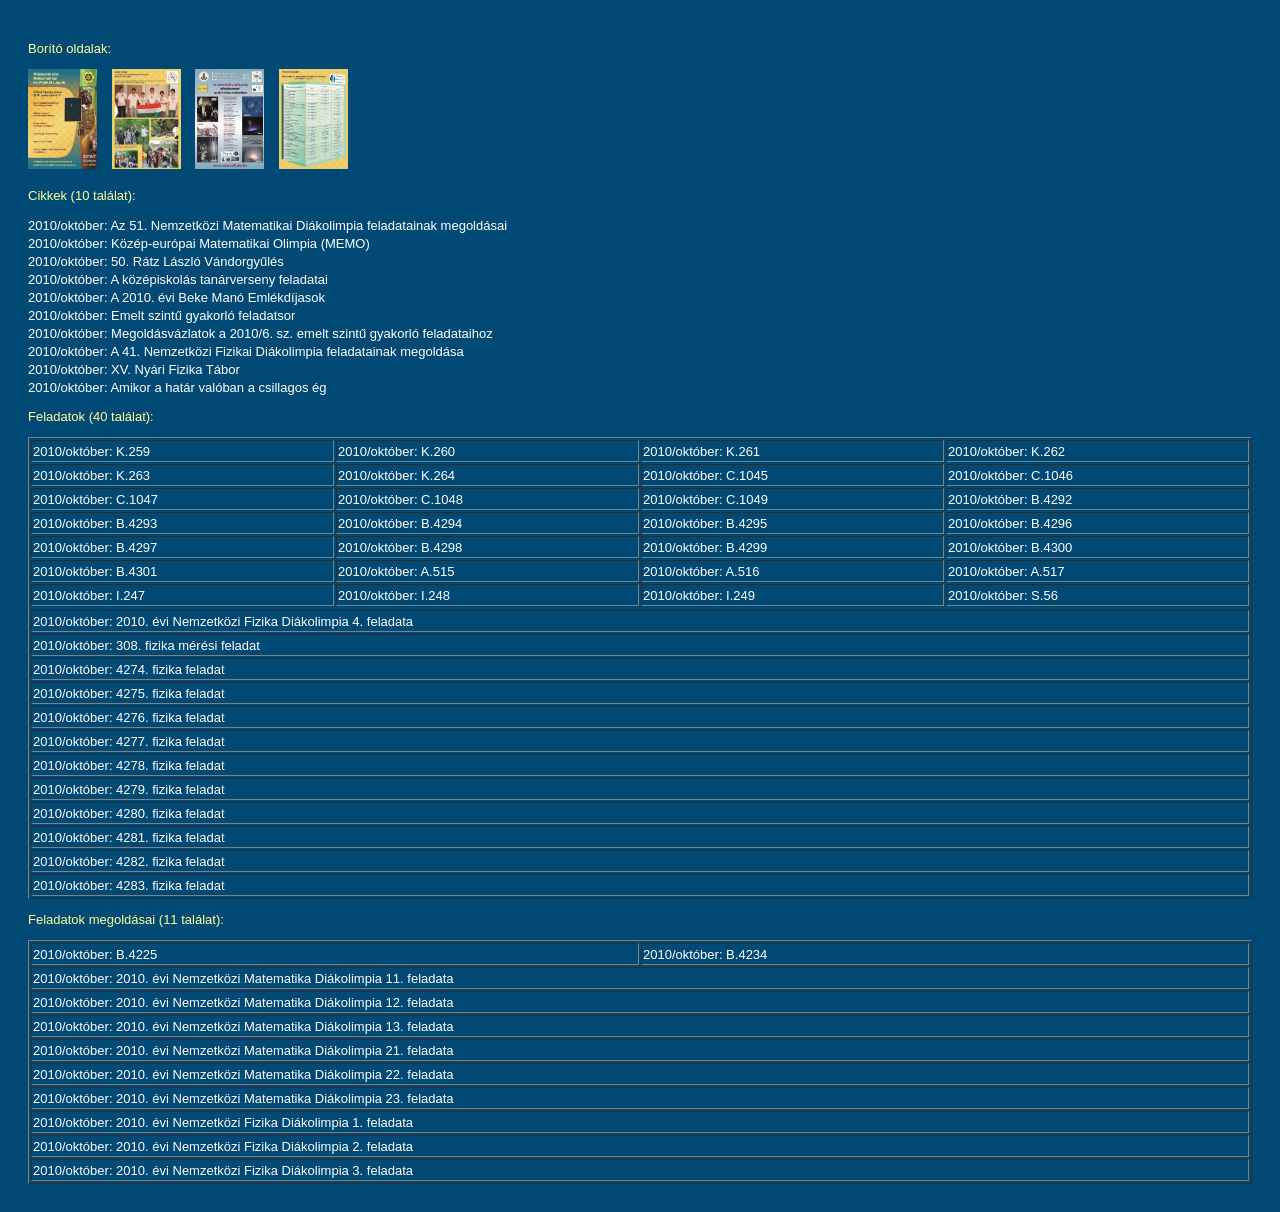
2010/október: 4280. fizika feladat (129, 813)
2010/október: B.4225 (95, 954)
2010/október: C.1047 (95, 499)
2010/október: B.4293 (95, 523)
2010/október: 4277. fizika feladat (129, 741)
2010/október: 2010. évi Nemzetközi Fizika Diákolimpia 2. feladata (223, 1146)
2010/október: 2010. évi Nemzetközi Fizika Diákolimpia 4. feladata (223, 621)
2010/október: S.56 (1003, 595)
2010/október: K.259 (91, 451)
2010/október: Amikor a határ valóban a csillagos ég (177, 387)
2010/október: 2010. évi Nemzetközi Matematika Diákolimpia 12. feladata (243, 1002)
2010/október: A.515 (396, 571)
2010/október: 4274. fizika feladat (129, 669)
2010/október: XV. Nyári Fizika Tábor (134, 369)
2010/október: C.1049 (705, 499)
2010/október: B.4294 (400, 523)
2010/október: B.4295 (705, 523)
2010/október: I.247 (89, 595)
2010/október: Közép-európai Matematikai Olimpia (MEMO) (199, 243)
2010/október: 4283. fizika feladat (129, 885)
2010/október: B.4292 (1010, 499)
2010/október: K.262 (1006, 451)
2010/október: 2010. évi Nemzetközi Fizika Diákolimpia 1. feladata (223, 1122)
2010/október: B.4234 (705, 954)
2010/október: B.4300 (1010, 547)
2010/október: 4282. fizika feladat (129, 861)
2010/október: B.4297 (95, 547)
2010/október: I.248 (394, 595)
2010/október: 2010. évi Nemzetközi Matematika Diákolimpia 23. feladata (243, 1098)
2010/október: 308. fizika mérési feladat (146, 645)
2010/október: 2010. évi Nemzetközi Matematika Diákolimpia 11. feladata (243, 978)
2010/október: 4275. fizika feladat (129, 693)
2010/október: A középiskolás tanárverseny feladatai (178, 279)
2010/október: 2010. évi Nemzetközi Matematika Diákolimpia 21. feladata (243, 1050)
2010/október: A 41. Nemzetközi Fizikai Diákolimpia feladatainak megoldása (246, 351)
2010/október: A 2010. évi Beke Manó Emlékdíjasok (176, 297)
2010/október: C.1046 (1010, 475)
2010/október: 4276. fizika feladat (129, 717)
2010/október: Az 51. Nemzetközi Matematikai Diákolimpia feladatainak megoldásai (267, 225)
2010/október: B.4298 (400, 547)
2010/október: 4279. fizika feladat (129, 789)
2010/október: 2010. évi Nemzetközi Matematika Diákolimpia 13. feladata (243, 1026)
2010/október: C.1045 (705, 475)
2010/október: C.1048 (400, 499)
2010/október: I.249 (699, 595)
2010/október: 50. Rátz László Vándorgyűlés (156, 261)
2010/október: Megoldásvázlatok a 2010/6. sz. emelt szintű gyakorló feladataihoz (260, 333)
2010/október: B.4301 (95, 571)
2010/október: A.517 (1006, 571)
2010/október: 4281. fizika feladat (129, 837)
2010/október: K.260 (396, 451)
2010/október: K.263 (91, 475)
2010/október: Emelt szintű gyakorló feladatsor (161, 315)
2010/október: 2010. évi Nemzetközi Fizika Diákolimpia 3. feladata (223, 1170)
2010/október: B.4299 (705, 547)
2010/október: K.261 (701, 451)
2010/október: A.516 (701, 571)
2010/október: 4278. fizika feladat (129, 765)
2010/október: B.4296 (1010, 523)
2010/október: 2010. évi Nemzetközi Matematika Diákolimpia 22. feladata (243, 1074)
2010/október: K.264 (396, 475)
